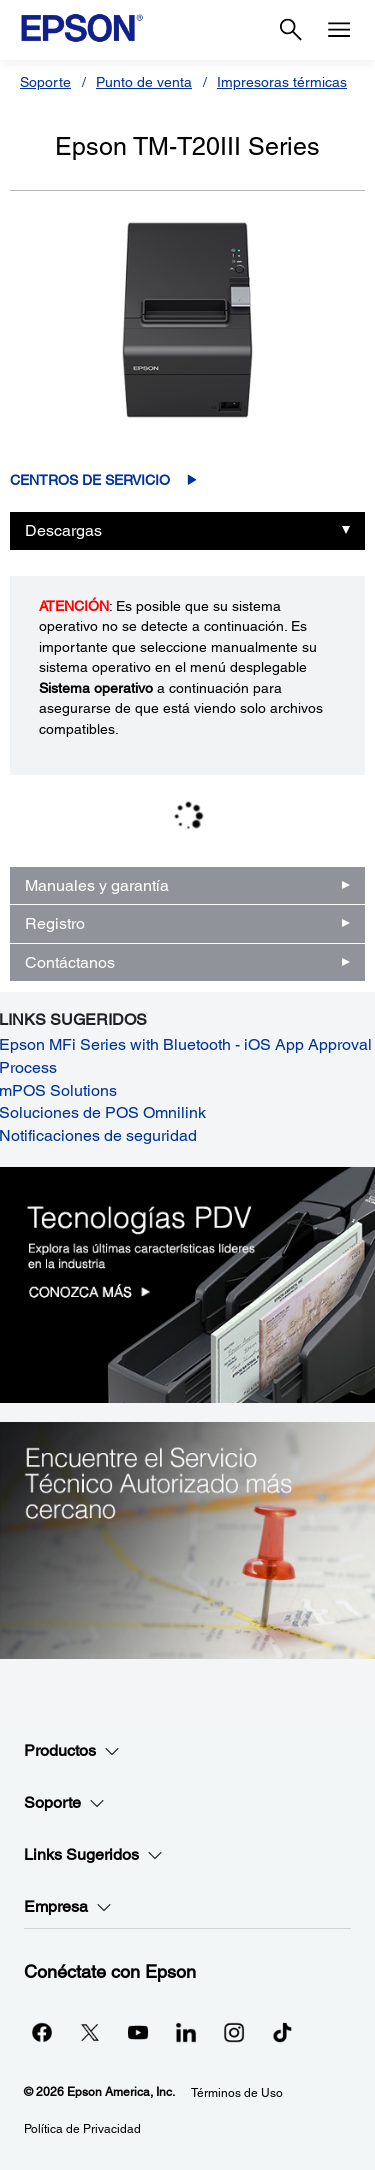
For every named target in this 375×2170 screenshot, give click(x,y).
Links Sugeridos (93, 1855)
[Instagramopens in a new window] (234, 2032)
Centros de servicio (90, 480)
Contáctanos (70, 962)
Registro (55, 923)
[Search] (291, 30)
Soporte (45, 82)
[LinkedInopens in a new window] (186, 2032)
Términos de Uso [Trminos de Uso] (237, 2093)
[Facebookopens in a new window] (42, 2032)
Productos (72, 1751)
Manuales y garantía (97, 885)
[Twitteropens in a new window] (90, 2032)
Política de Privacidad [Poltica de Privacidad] (82, 2129)
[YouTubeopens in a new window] (138, 2032)
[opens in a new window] (282, 2032)
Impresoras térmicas (282, 82)
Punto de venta (144, 82)
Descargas (63, 530)
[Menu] (339, 30)
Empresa (68, 1907)
